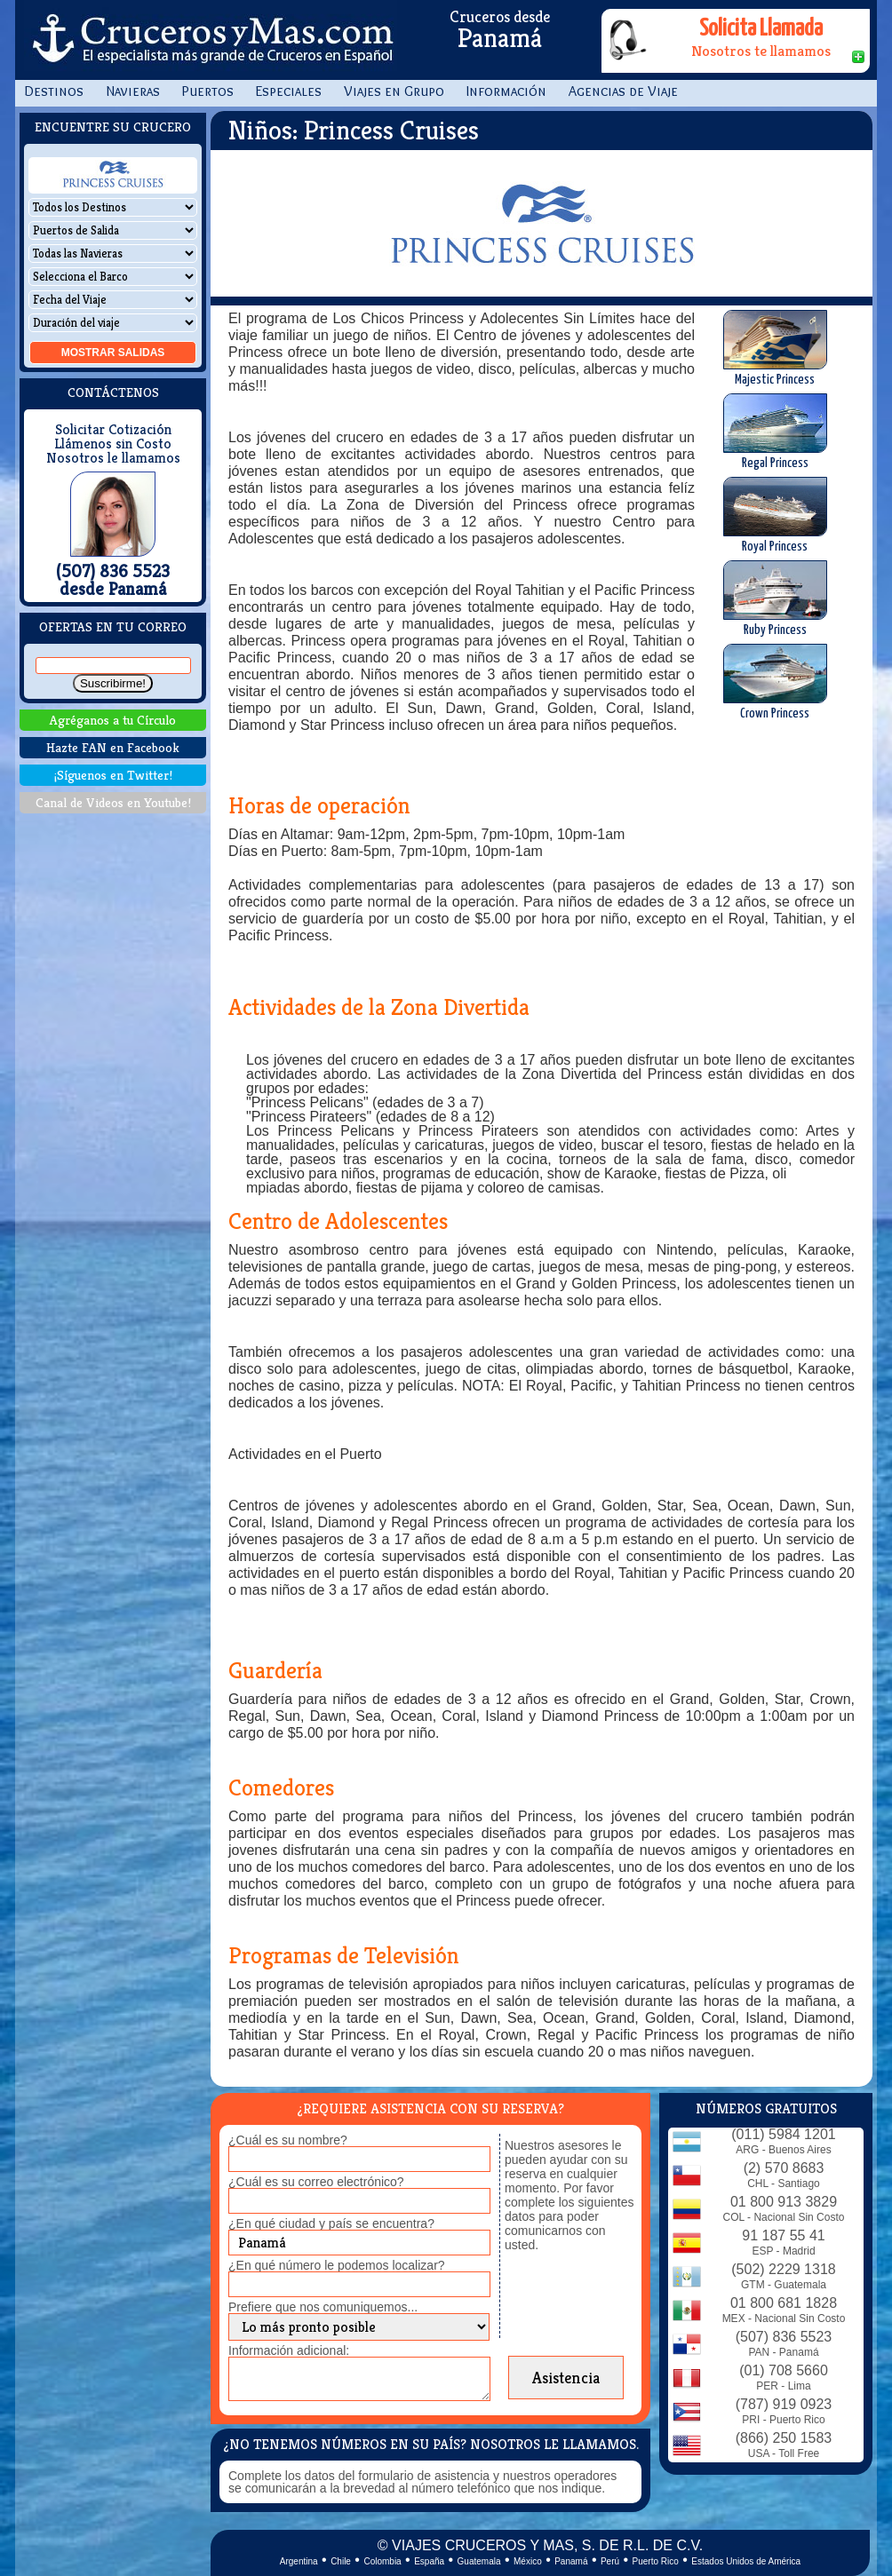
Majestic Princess (775, 348)
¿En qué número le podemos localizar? (336, 2265)
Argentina (299, 2561)
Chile (341, 2561)
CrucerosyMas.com (210, 40)
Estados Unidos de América (745, 2561)
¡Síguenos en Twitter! (113, 774)
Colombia (382, 2561)
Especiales (289, 91)
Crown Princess (775, 682)
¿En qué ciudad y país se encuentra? (331, 2223)
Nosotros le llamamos (113, 458)
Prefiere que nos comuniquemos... (323, 2307)
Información (506, 91)
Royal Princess (775, 515)
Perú (610, 2561)
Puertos (208, 91)
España (429, 2561)
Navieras (133, 91)
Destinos (54, 91)
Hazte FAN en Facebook (112, 747)
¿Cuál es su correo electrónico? (316, 2182)
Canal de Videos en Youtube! (113, 802)
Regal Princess (775, 431)
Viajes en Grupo (394, 91)
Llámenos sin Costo (112, 444)
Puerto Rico (656, 2561)
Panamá (570, 2561)
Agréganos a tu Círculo (113, 719)
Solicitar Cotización (113, 430)
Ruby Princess (775, 598)
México (528, 2561)
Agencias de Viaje (623, 91)
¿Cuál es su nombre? (287, 2140)
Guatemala (479, 2561)
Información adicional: (288, 2350)
